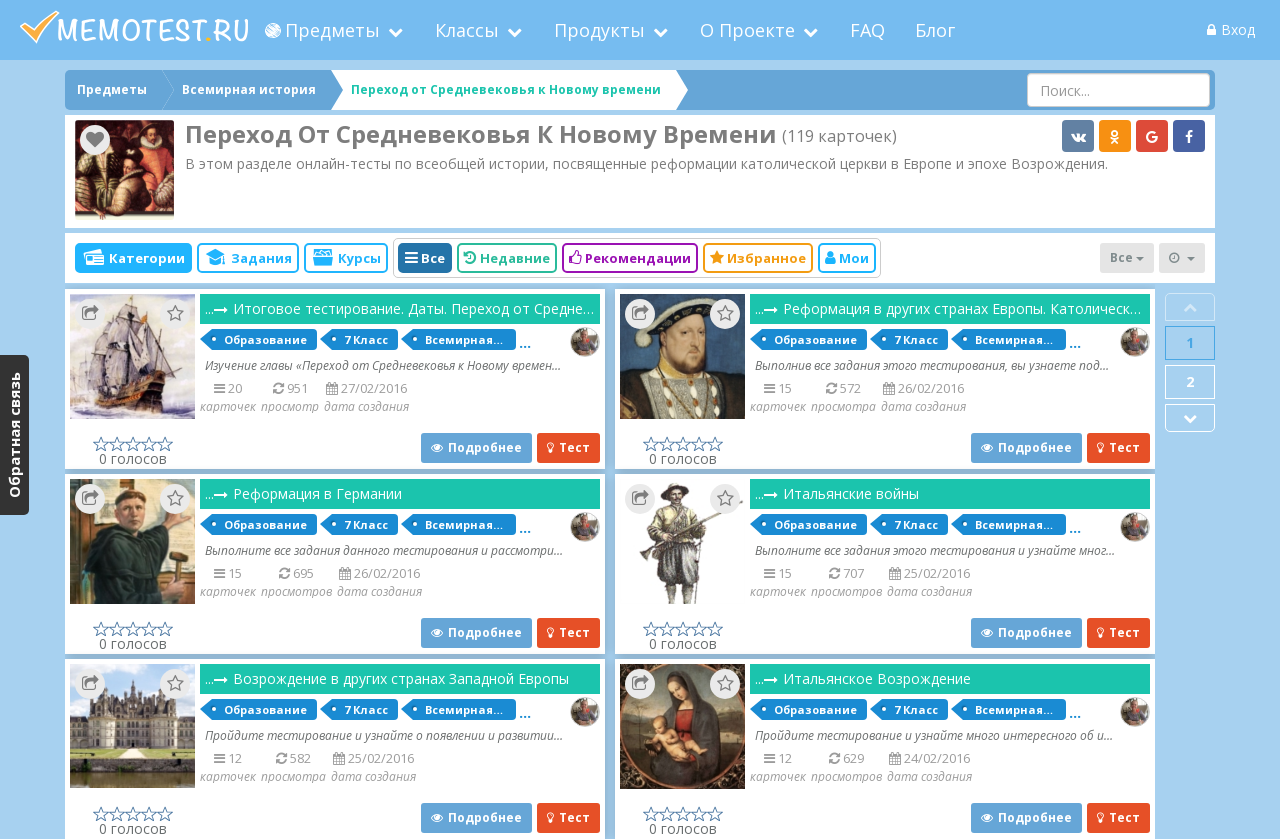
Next (1190, 418)
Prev (1190, 307)
